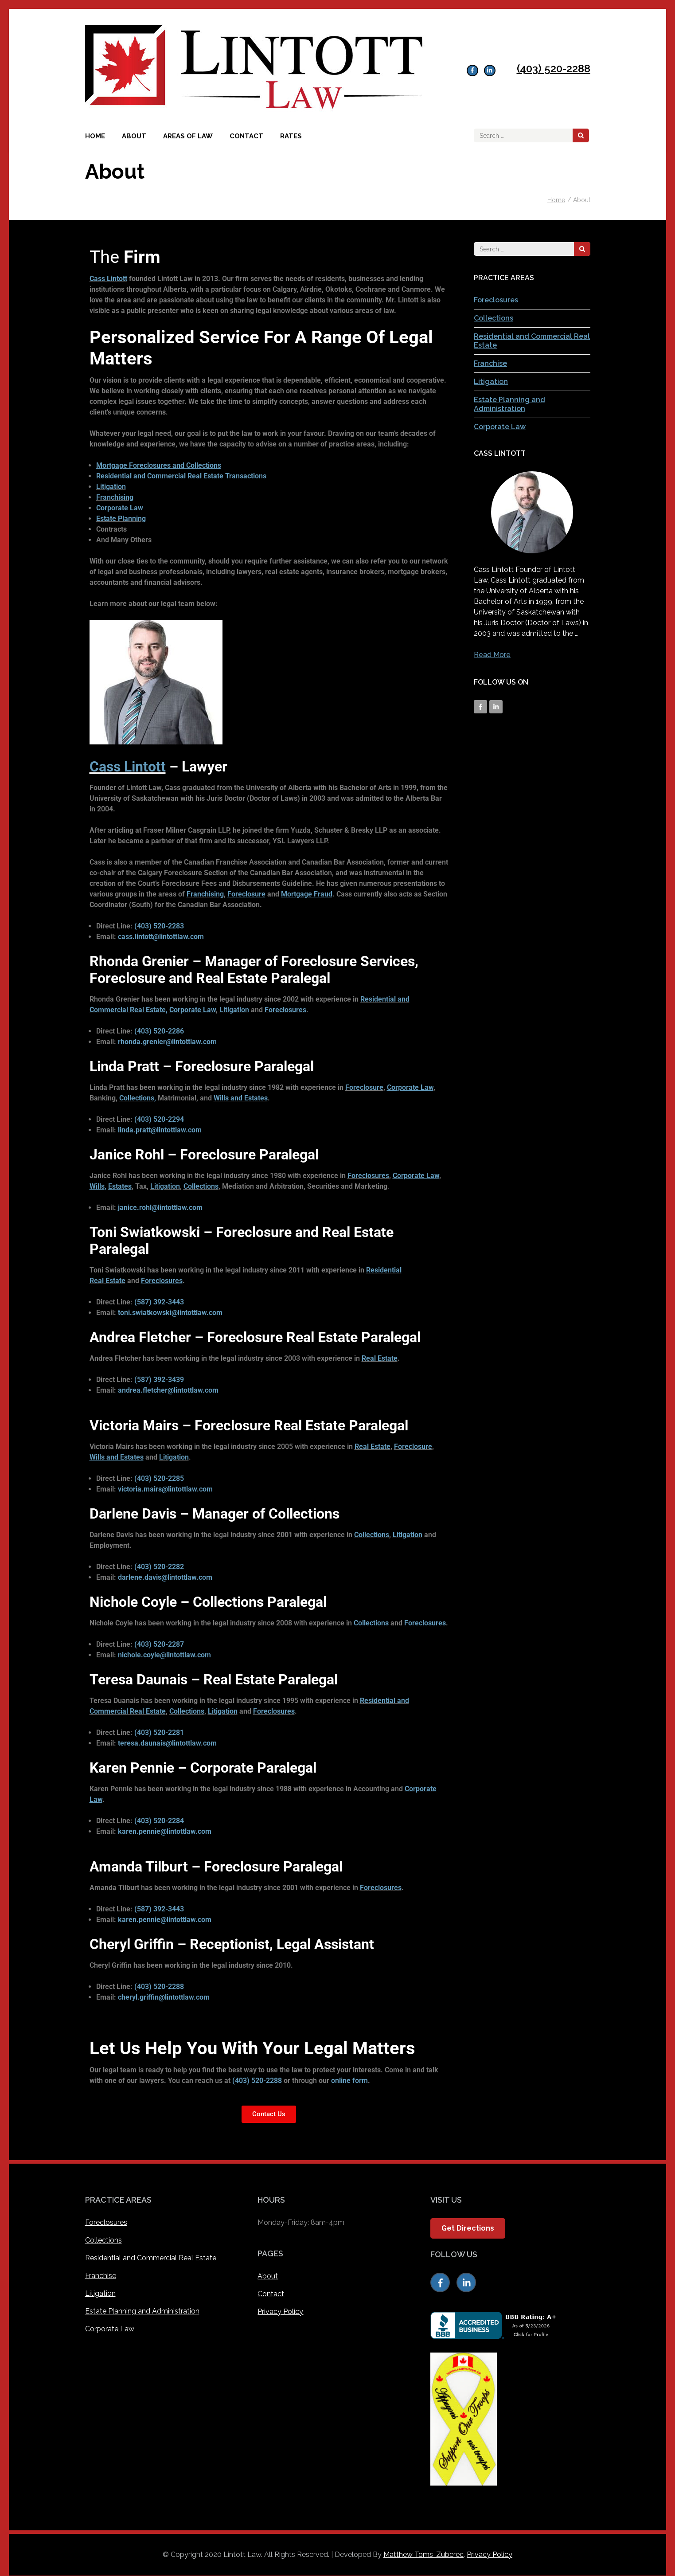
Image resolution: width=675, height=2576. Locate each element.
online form (349, 2080)
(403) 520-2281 (159, 1732)
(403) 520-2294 (159, 1119)
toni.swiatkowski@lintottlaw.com (170, 1312)
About (134, 136)
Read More (492, 654)
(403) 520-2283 (159, 926)
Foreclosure (364, 1087)
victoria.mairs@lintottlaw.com (165, 1489)
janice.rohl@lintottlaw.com (160, 1207)
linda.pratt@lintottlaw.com (160, 1130)
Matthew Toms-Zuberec (423, 2554)
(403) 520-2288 (553, 68)
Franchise (490, 363)
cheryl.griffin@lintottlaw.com (164, 1997)
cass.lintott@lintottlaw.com (161, 936)
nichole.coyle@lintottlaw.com (164, 1655)
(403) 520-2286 (159, 1031)
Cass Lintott (108, 278)
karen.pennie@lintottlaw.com (164, 1831)
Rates (291, 136)
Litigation (234, 1010)
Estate (114, 1280)
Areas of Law (188, 136)
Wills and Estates (241, 1098)
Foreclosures (285, 1010)
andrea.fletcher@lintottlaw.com (168, 1390)
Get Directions (467, 2228)
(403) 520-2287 (159, 1644)
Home (95, 136)
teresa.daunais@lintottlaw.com (167, 1743)
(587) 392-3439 (159, 1379)
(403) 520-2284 (159, 1821)
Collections (200, 1186)
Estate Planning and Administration (509, 404)
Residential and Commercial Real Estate (150, 2258)
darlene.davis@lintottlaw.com (165, 1577)
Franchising (205, 894)
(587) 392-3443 (159, 1302)
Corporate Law (500, 427)
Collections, (137, 1098)
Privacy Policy (280, 2311)
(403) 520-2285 (159, 1478)
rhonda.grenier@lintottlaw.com (167, 1041)
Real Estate (380, 1358)
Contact (246, 136)
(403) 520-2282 (159, 1566)
